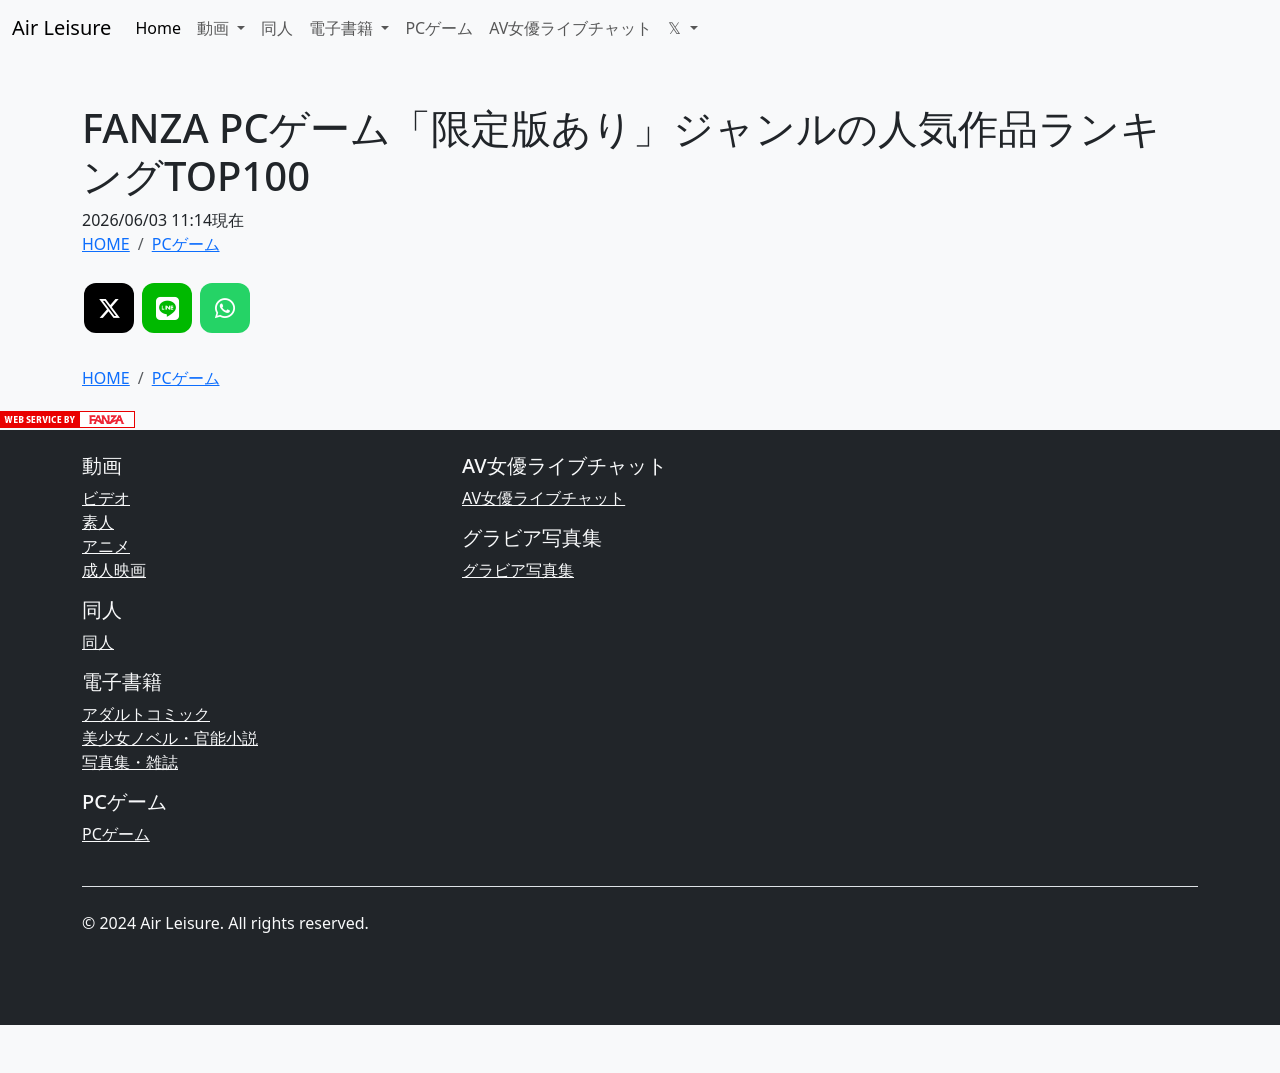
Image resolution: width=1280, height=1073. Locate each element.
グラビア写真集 (518, 570)
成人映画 (114, 570)
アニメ (106, 546)
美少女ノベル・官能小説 (170, 738)
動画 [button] (215, 28)
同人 (277, 28)
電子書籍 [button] (343, 28)
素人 (98, 522)
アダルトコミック (146, 714)
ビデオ (106, 498)
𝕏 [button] (676, 28)
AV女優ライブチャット (570, 28)
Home (158, 28)
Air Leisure (61, 27)
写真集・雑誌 (130, 762)
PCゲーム (439, 28)
